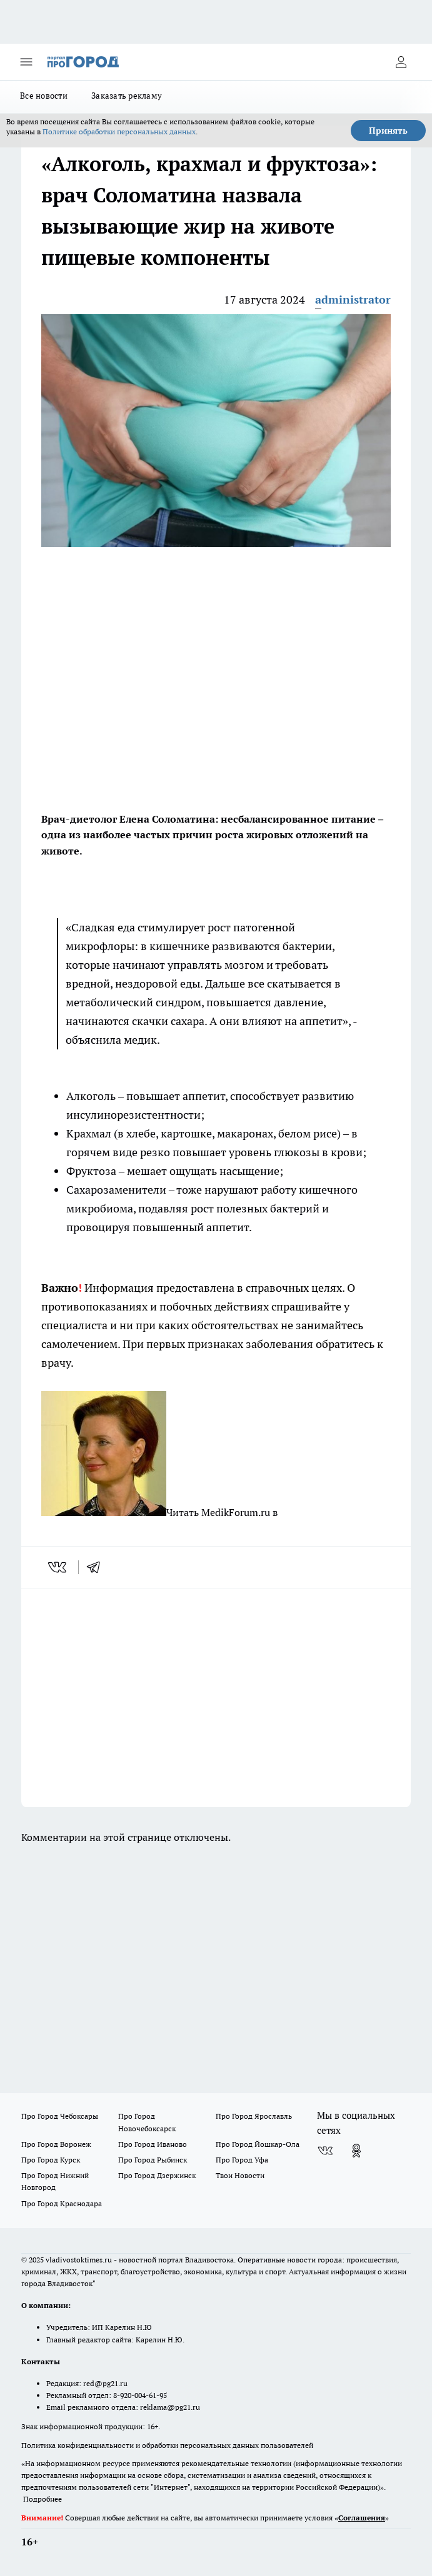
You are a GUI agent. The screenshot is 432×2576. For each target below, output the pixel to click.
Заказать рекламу (126, 95)
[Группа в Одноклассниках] (356, 2150)
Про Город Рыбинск (152, 2159)
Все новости (44, 95)
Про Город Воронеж (56, 2144)
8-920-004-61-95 (140, 2395)
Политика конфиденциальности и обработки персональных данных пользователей (167, 2445)
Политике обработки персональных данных (119, 131)
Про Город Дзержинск (157, 2175)
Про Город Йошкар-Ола (257, 2144)
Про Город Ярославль (254, 2116)
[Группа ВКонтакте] (325, 2150)
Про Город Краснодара (61, 2203)
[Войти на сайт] (400, 61)
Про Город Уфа (242, 2159)
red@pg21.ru (105, 2383)
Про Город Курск (50, 2159)
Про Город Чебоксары (59, 2116)
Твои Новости (240, 2175)
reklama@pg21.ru (170, 2407)
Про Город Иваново (152, 2144)
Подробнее (42, 2499)
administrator (353, 299)
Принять (388, 130)
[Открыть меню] (26, 61)
